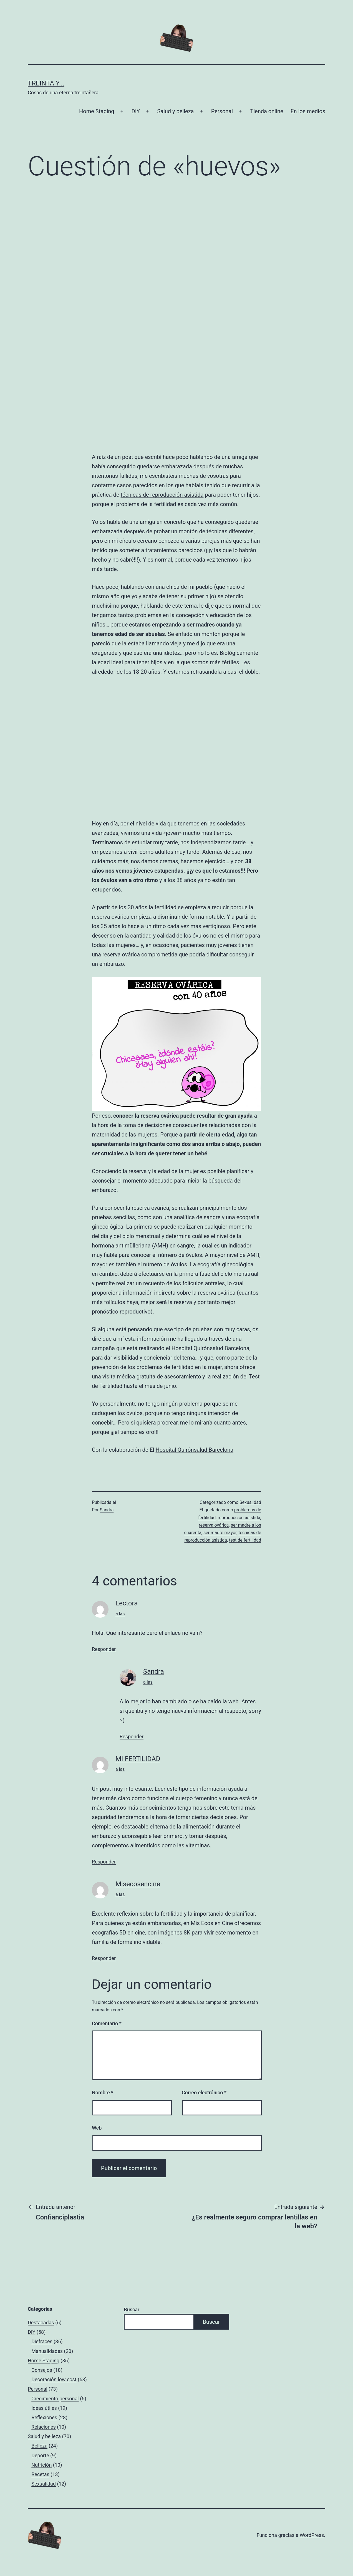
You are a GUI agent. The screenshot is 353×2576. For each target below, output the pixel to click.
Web (97, 2128)
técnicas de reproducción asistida (162, 494)
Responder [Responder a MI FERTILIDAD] (104, 1862)
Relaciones (43, 2427)
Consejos (41, 2370)
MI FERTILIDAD (137, 1759)
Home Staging (96, 111)
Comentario (107, 2023)
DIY (136, 111)
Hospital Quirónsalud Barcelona (194, 1449)
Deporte (40, 2455)
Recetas (40, 2474)
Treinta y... (46, 83)
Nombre (102, 2092)
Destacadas (41, 2322)
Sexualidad (250, 1502)
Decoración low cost (54, 2379)
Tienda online (266, 111)
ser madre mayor (219, 1532)
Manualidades (47, 2351)
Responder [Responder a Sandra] (131, 1736)
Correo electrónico (204, 2092)
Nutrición (41, 2465)
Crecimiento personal (55, 2398)
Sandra (107, 1510)
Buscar (131, 2309)
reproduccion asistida (239, 1517)
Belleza (39, 2446)
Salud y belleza (175, 111)
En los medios (308, 111)
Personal (222, 111)
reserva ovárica (214, 1525)
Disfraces (41, 2342)
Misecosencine (137, 1884)
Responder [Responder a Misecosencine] (104, 1958)
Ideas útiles (44, 2408)
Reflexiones (44, 2417)
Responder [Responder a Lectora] (104, 1649)
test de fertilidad (245, 1540)
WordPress (312, 2535)
